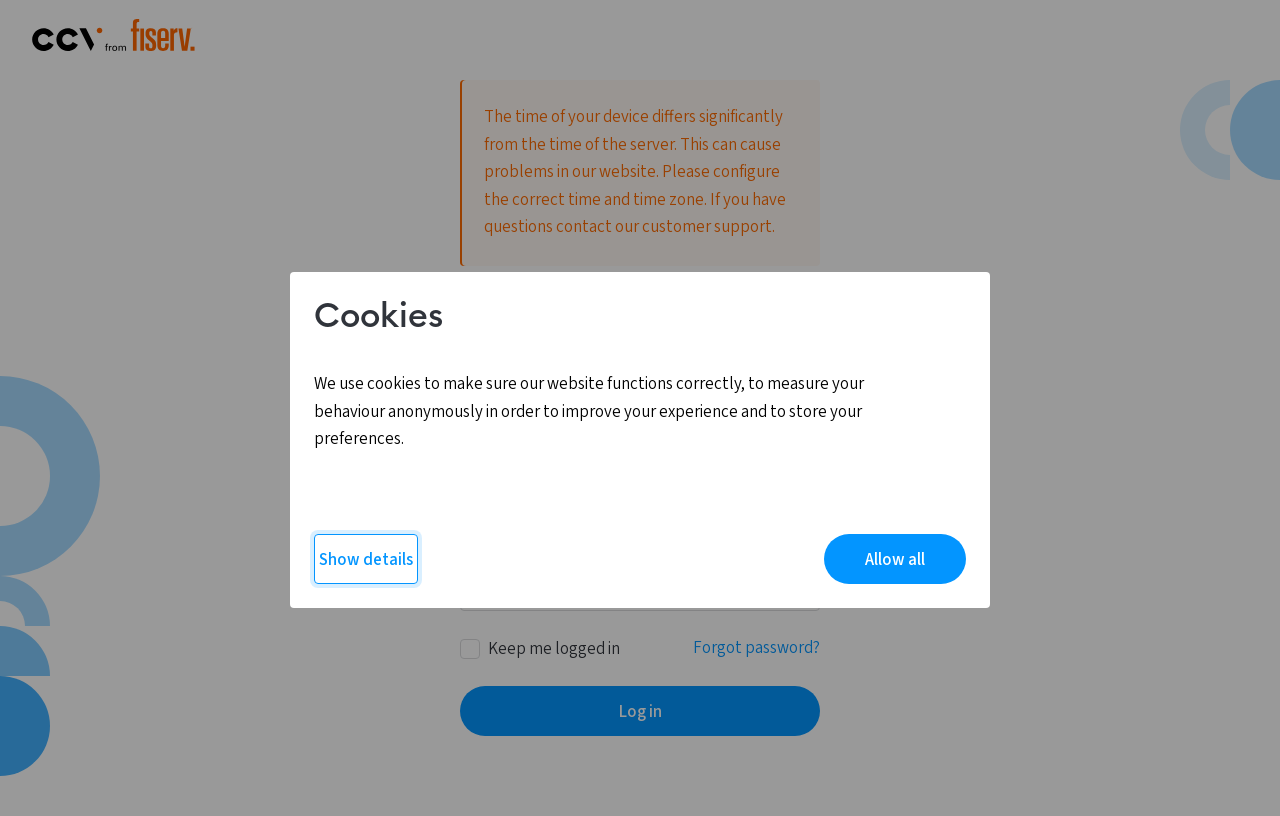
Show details (366, 560)
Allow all (895, 560)
